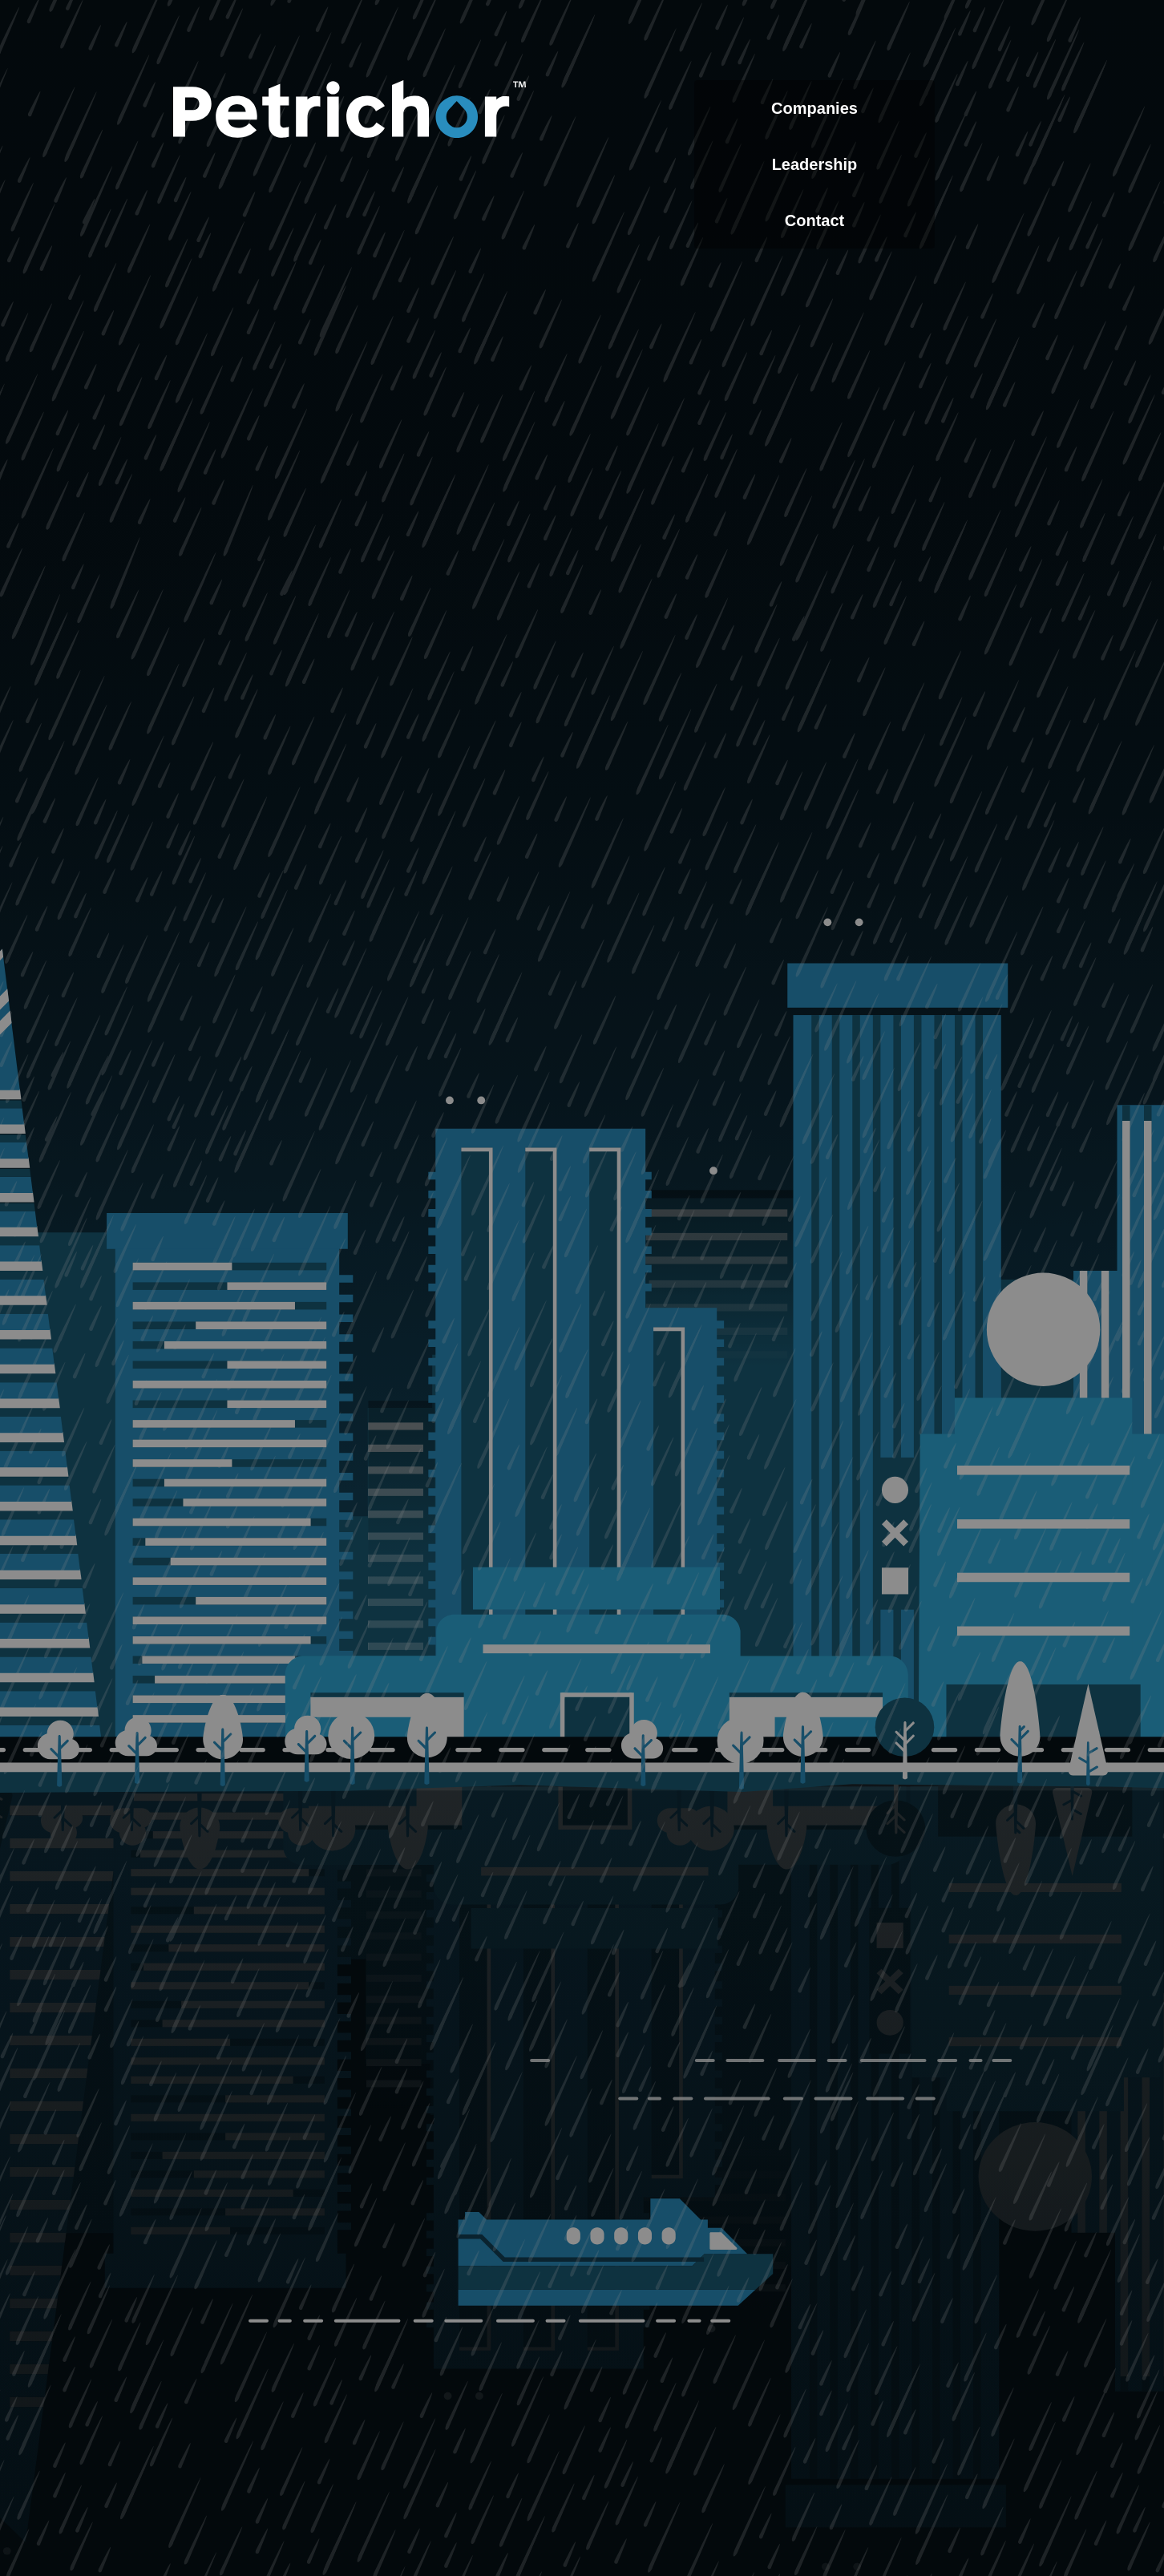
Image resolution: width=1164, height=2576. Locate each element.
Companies (814, 108)
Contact (814, 220)
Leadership (815, 164)
